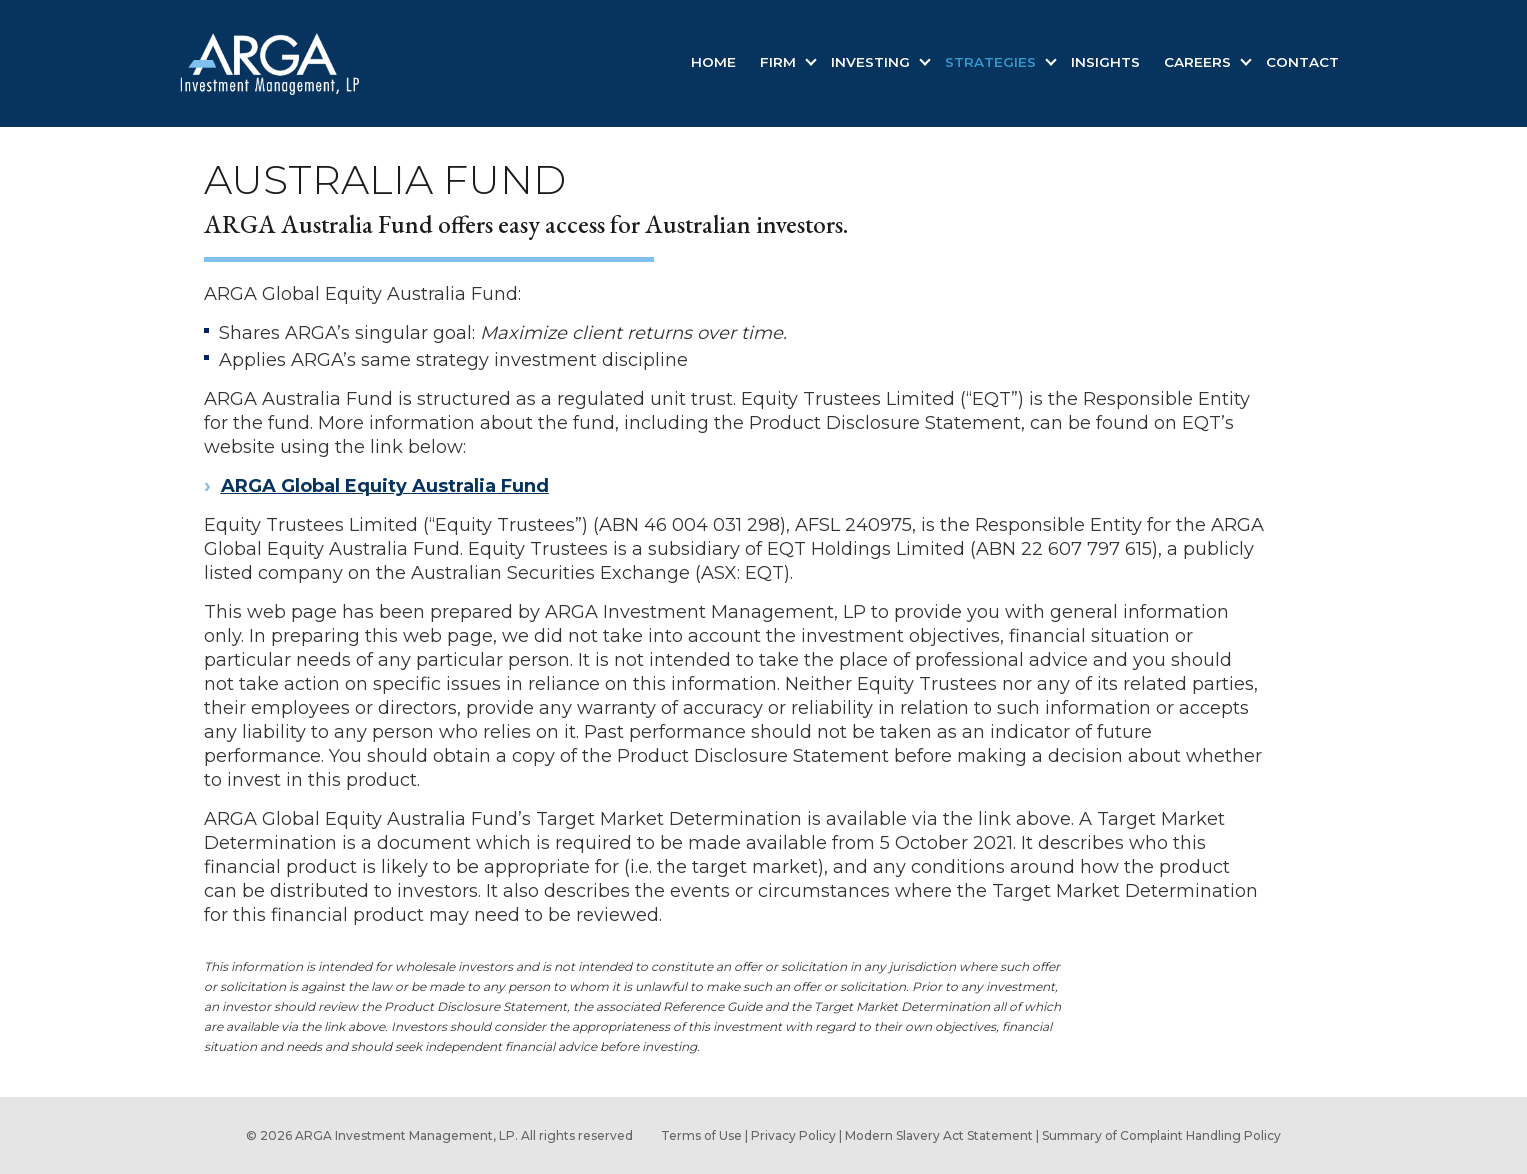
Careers (1199, 62)
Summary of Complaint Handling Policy (1161, 1135)
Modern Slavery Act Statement (939, 1135)
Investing (872, 62)
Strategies (992, 62)
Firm (780, 62)
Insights (1105, 62)
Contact (1302, 62)
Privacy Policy (793, 1135)
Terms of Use (701, 1135)
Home (713, 62)
